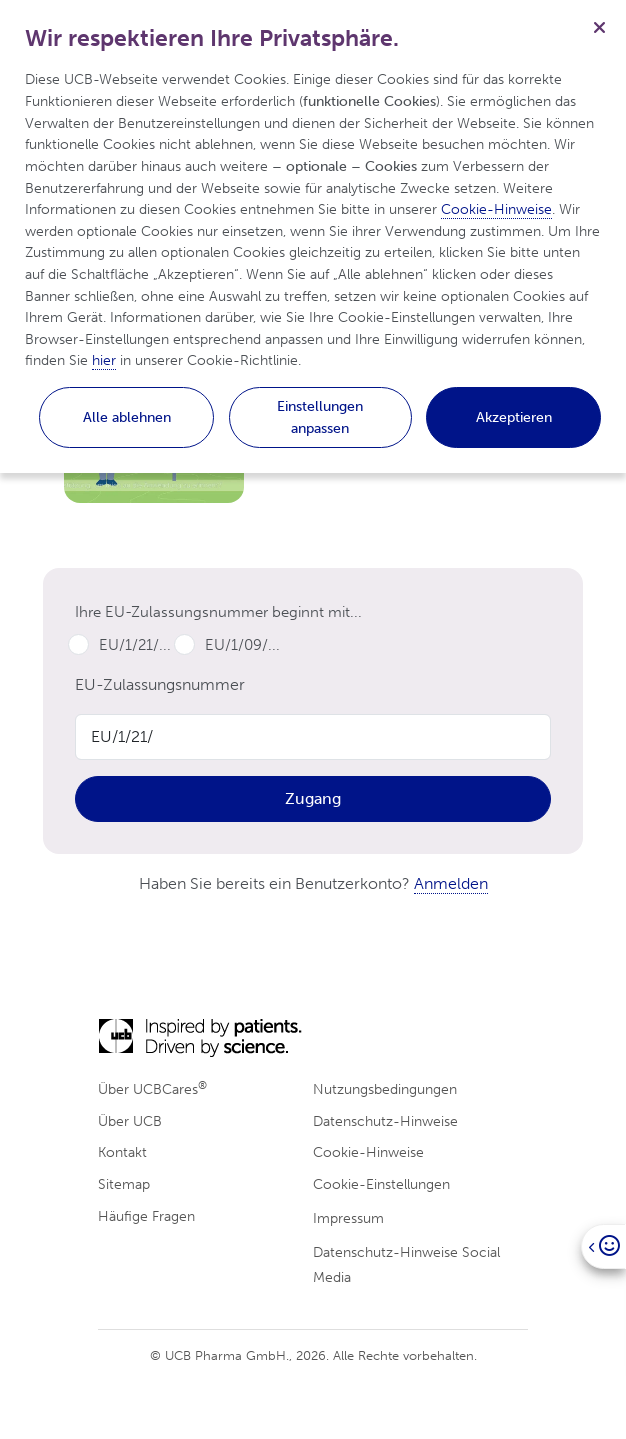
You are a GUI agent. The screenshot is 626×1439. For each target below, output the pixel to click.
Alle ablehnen (127, 417)
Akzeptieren (514, 417)
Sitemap (124, 1184)
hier (104, 360)
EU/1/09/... (242, 645)
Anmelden (451, 883)
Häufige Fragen (146, 1216)
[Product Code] (313, 737)
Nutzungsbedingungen (385, 1089)
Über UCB (130, 1121)
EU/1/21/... (135, 645)
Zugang (313, 798)
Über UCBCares (152, 1088)
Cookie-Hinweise (368, 1152)
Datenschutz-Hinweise (385, 1121)
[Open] (603, 1246)
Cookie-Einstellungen (381, 1184)
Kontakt (122, 1152)
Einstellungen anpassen (320, 417)
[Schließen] (599, 27)
